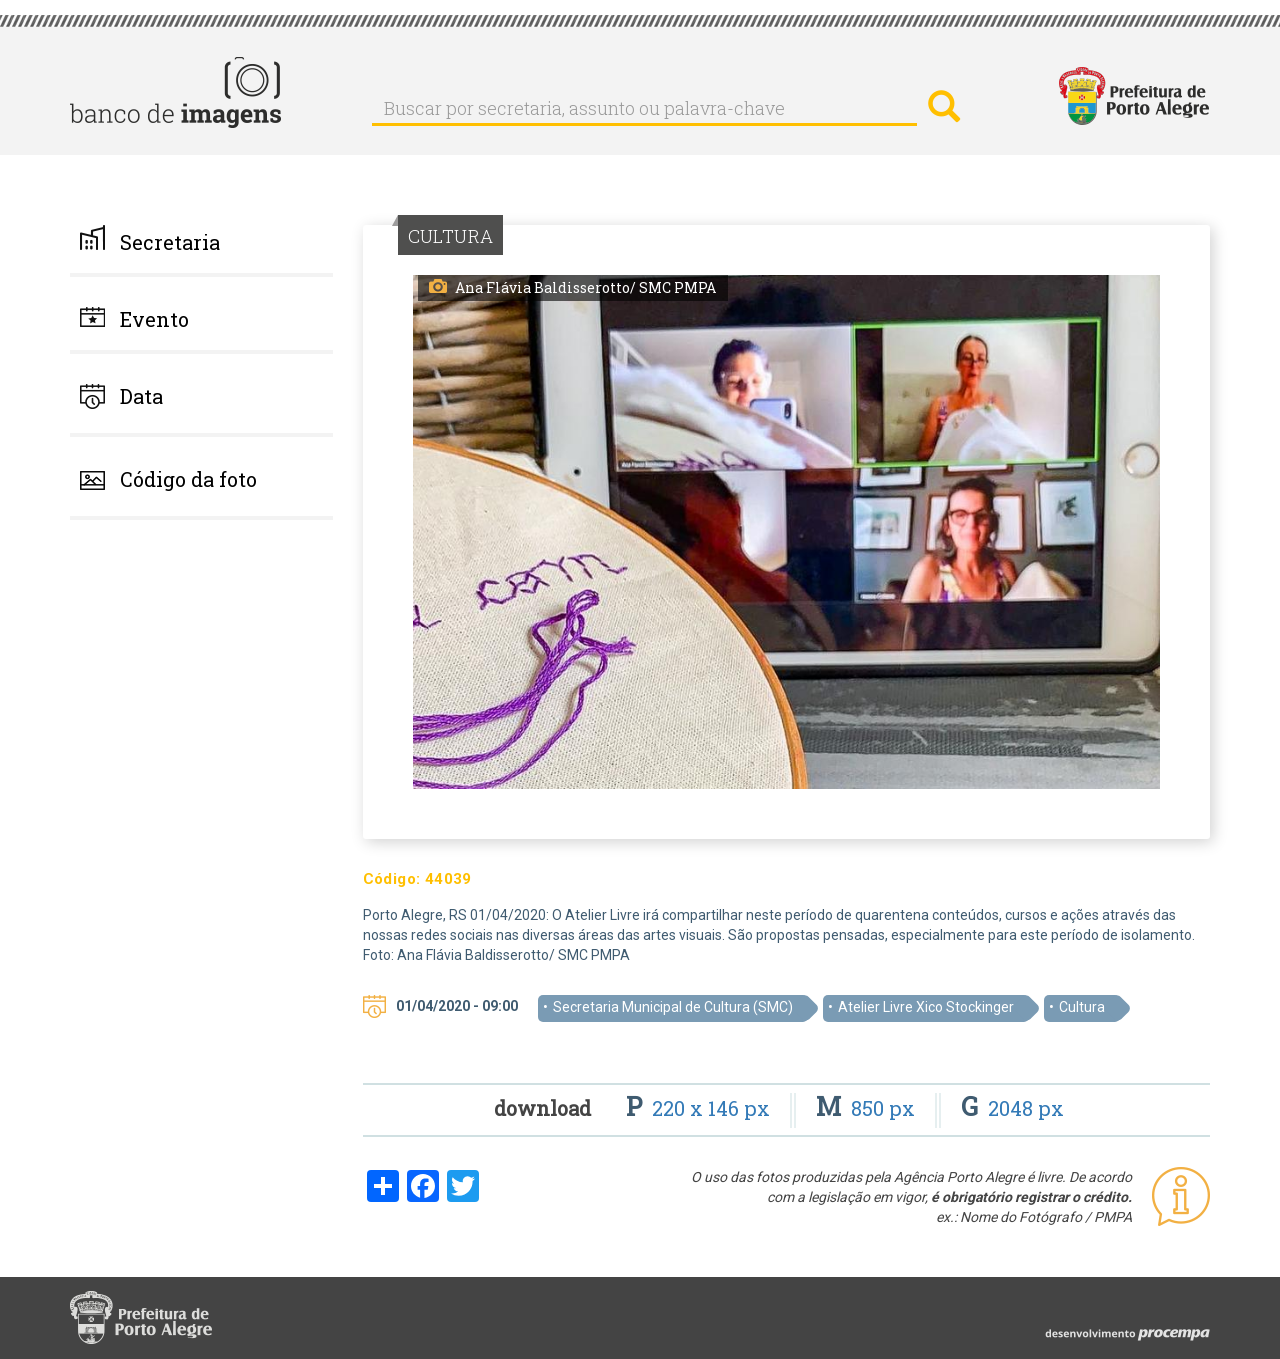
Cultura (1082, 1007)
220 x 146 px (700, 1108)
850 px (868, 1108)
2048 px (1012, 1108)
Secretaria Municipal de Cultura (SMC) (673, 1007)
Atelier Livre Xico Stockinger (926, 1007)
